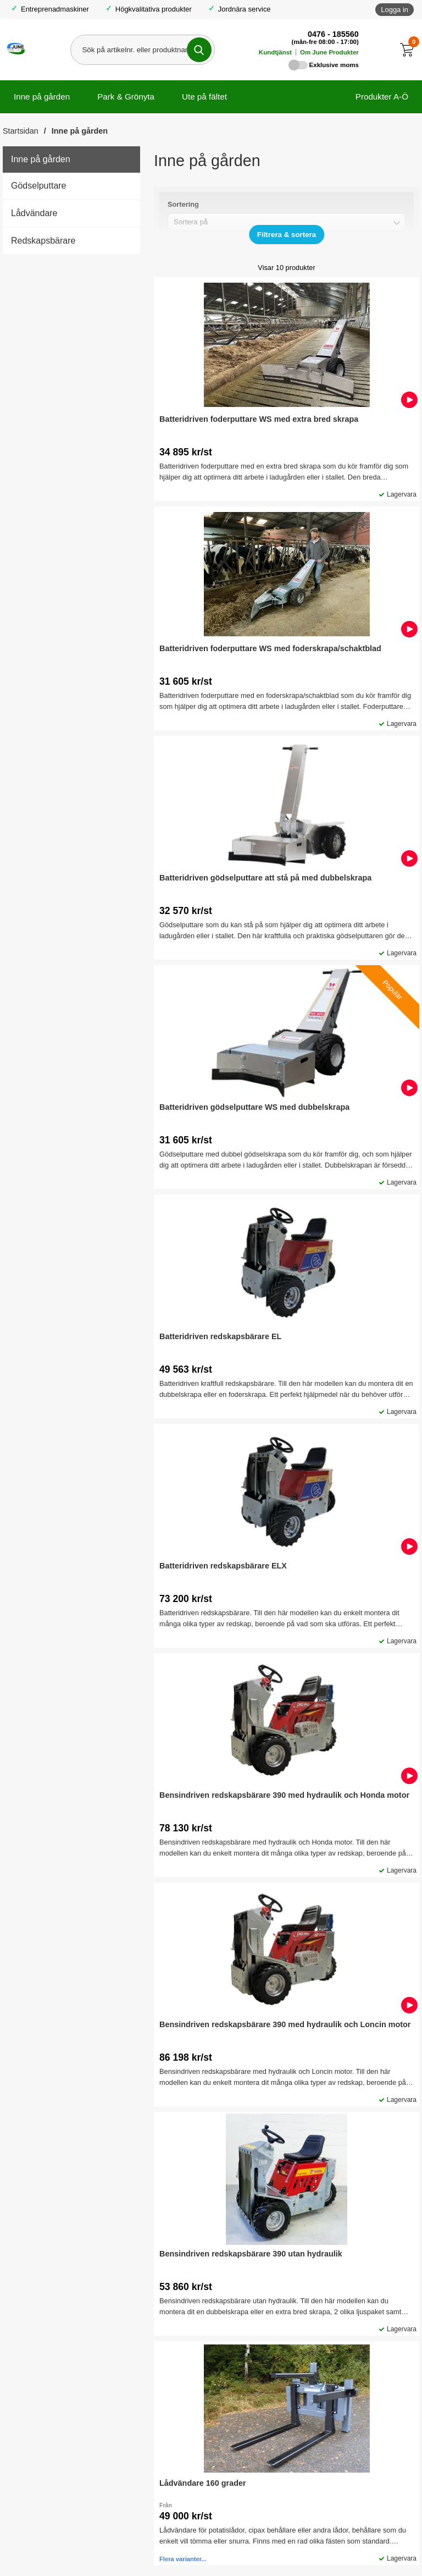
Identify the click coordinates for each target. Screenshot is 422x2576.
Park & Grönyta (125, 96)
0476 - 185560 (333, 34)
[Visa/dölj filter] (286, 234)
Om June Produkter (329, 52)
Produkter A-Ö (382, 96)
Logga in (394, 9)
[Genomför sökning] (199, 49)
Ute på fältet (204, 96)
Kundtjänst (275, 52)
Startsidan (20, 130)
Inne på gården (42, 96)
